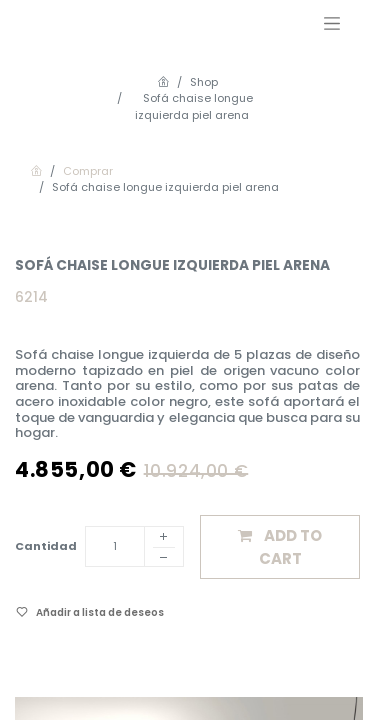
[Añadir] (164, 538)
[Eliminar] (164, 560)
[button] (280, 547)
